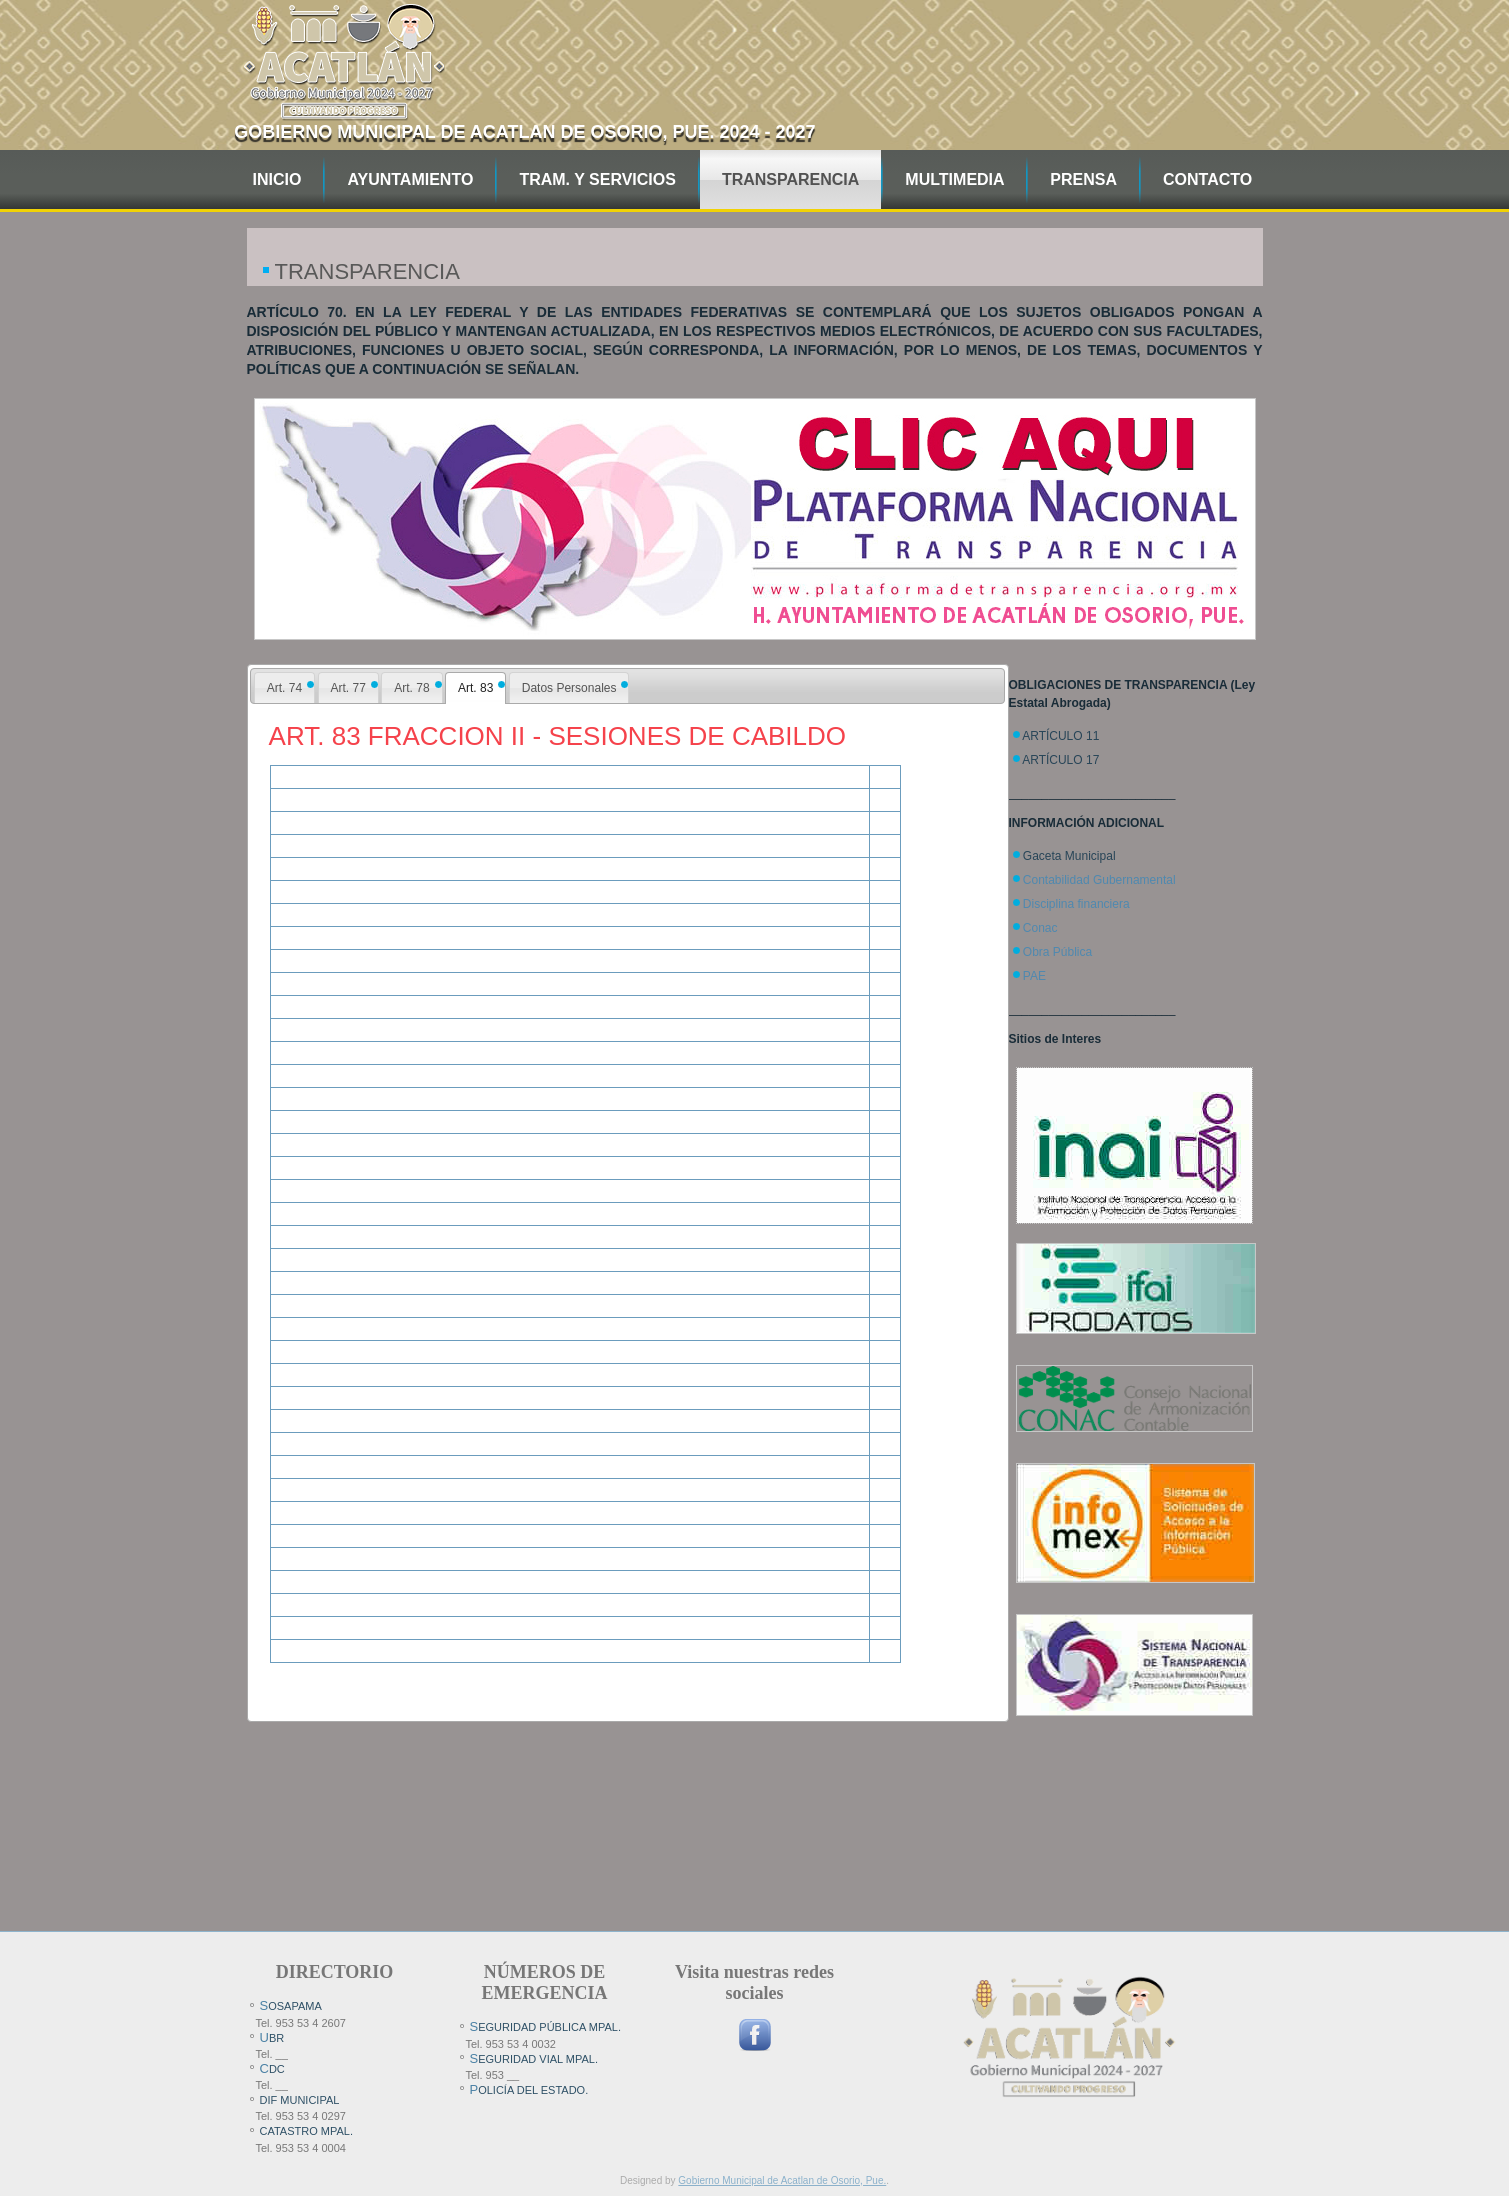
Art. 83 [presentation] (475, 688)
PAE (1034, 976)
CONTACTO (1207, 179)
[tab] (284, 687)
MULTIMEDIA (954, 179)
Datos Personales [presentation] (569, 688)
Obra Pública (1057, 952)
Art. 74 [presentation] (284, 688)
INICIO (277, 179)
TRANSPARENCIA (790, 179)
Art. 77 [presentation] (348, 688)
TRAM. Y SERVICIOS (597, 179)
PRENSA (1083, 179)
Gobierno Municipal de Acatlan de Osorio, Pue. (782, 2180)
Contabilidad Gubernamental (1099, 880)
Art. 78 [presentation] (411, 688)
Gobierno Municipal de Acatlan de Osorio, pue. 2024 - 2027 (524, 132)
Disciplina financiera (1076, 904)
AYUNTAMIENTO (410, 179)
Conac (1040, 928)
